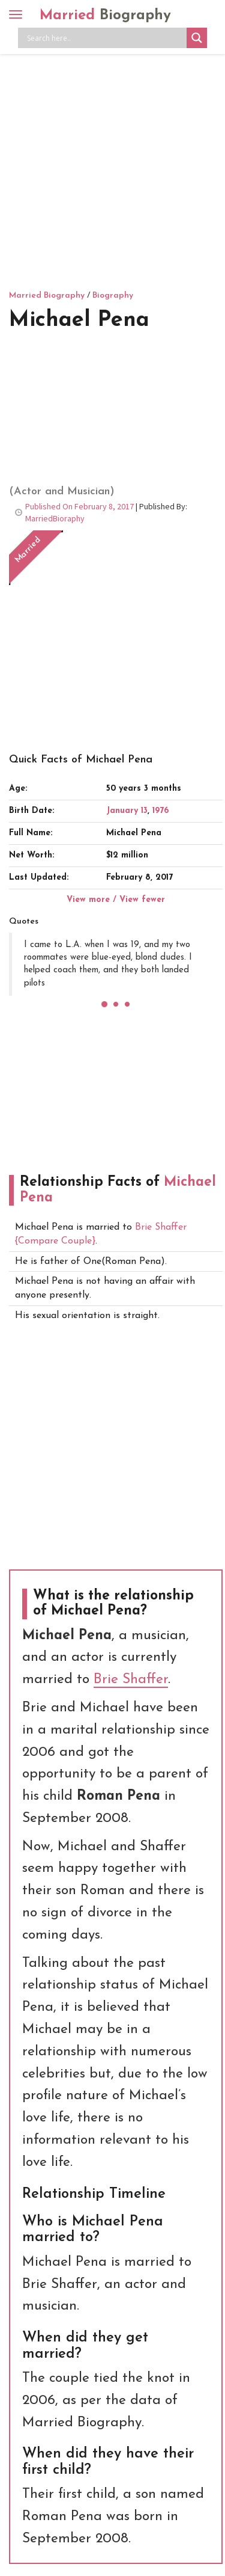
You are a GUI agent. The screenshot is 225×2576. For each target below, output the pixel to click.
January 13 (127, 810)
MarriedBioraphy (55, 518)
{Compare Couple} (55, 1241)
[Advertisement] (112, 170)
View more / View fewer (116, 899)
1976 (160, 810)
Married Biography (47, 295)
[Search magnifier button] (197, 38)
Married (105, 15)
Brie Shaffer (161, 1227)
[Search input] (105, 38)
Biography (112, 295)
